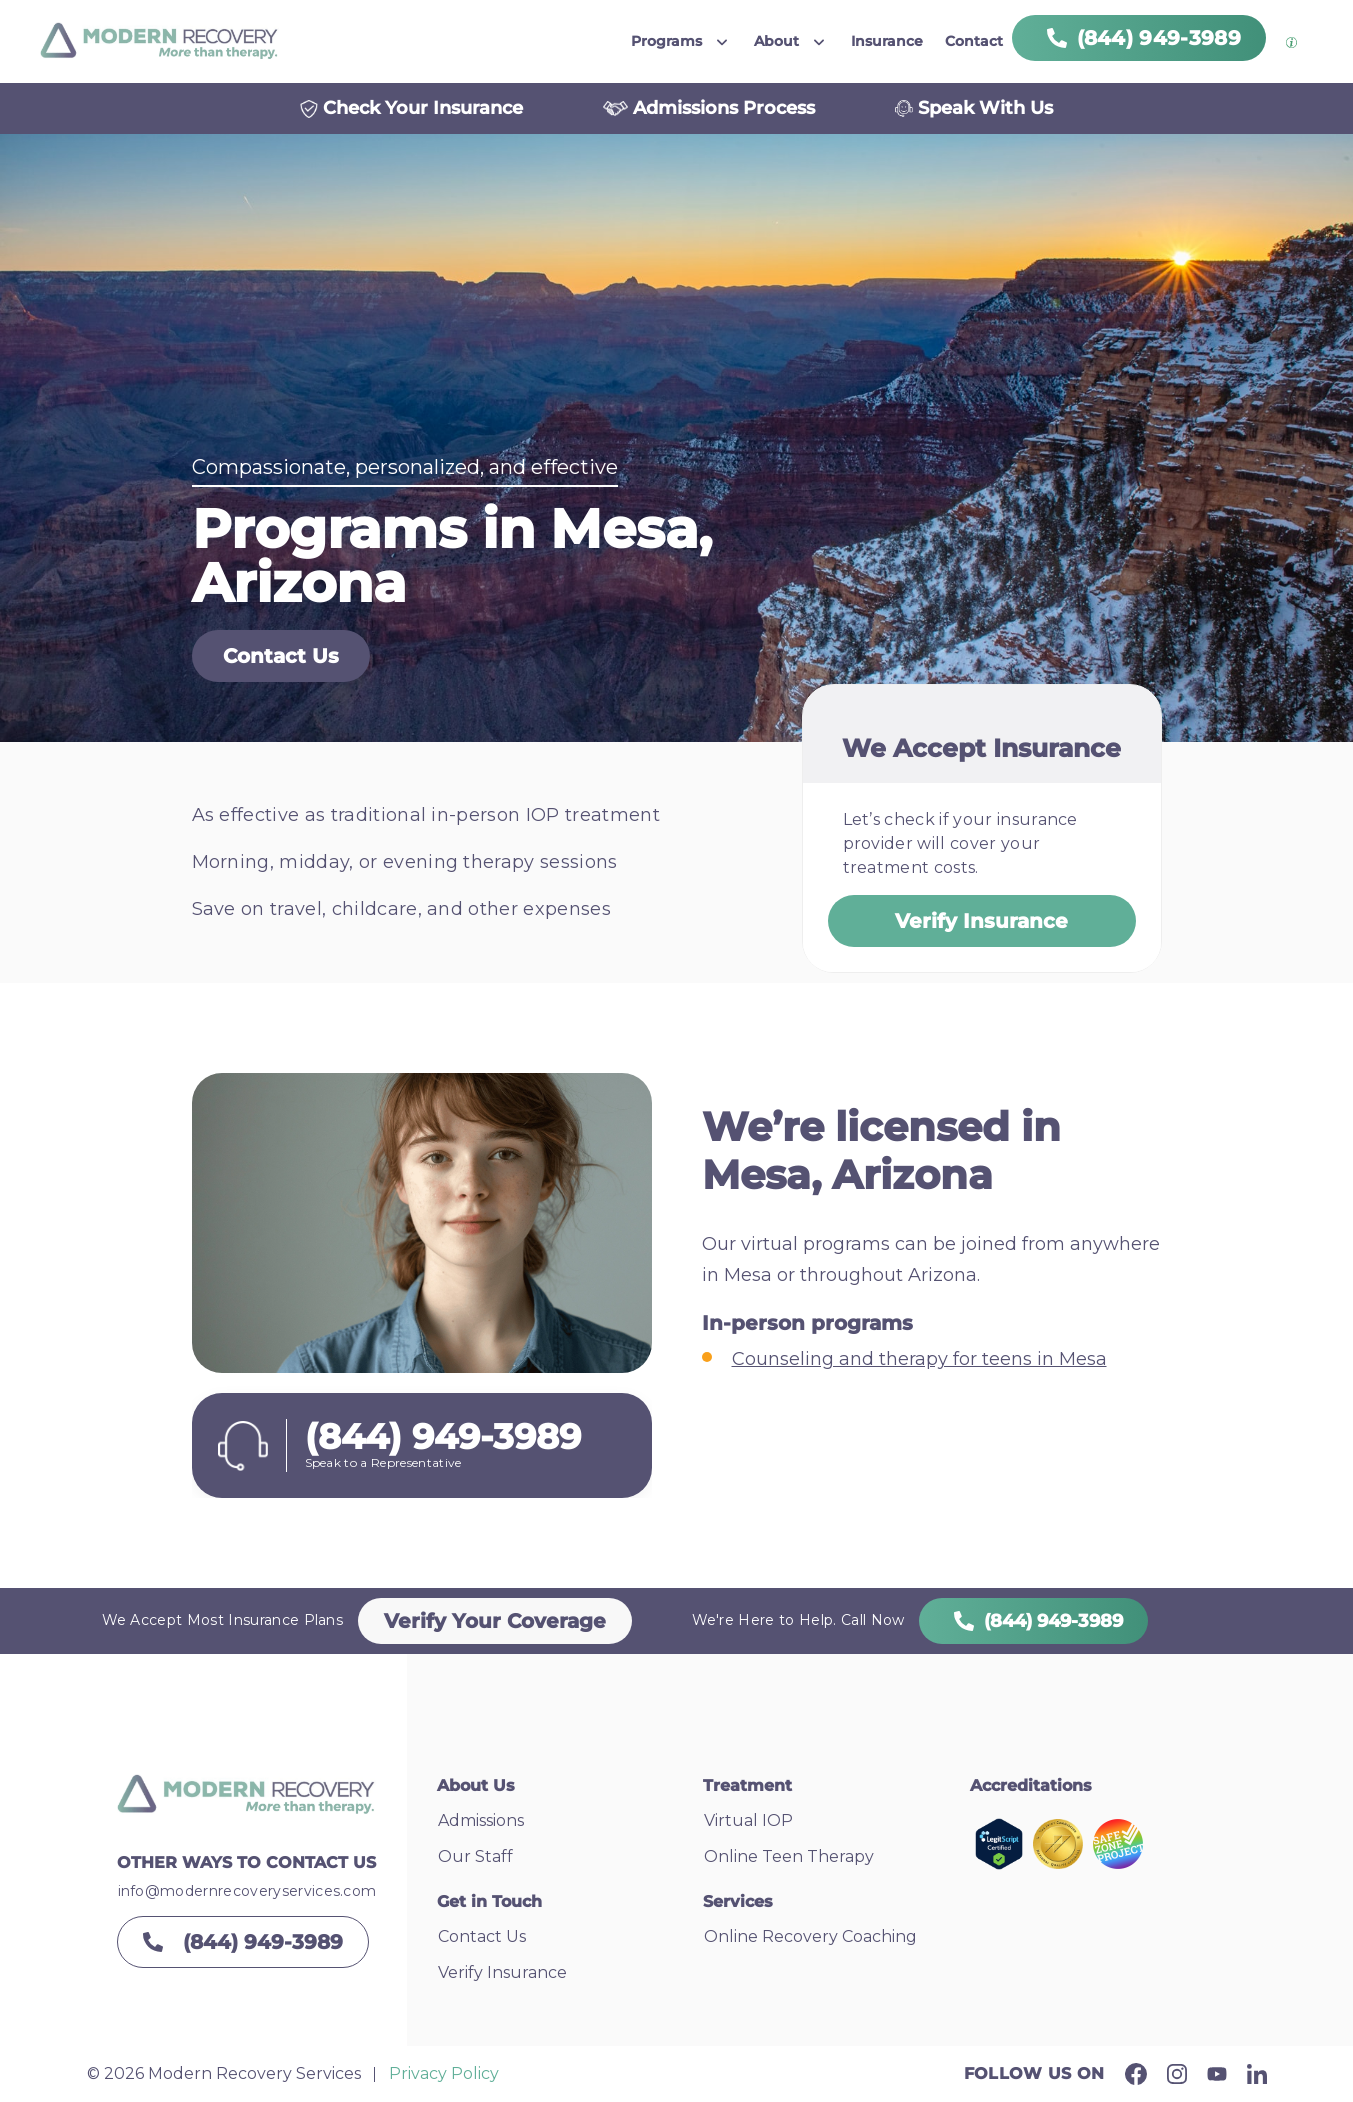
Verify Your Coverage (495, 1621)
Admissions (481, 1820)
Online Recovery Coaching (810, 1936)
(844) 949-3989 (1033, 1621)
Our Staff (475, 1856)
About (776, 41)
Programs (666, 41)
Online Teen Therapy (789, 1856)
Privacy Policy (444, 2073)
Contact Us (281, 656)
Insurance (887, 41)
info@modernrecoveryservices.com (247, 1891)
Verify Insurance (981, 921)
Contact (974, 41)
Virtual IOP (748, 1820)
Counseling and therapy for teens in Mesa (919, 1359)
